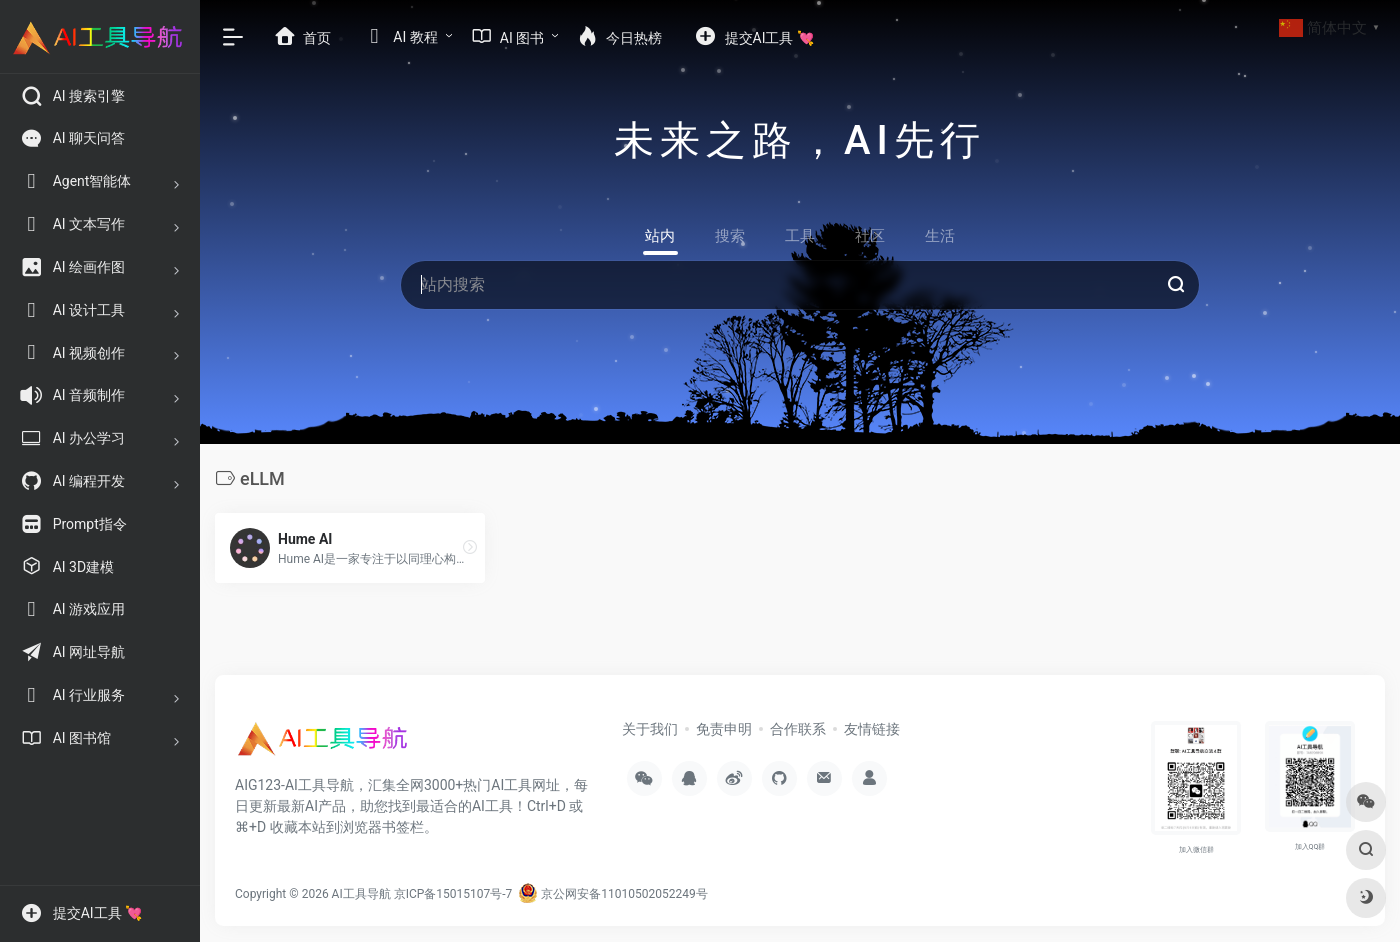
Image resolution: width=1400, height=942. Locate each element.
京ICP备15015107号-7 (453, 894)
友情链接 (872, 729)
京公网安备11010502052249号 (612, 894)
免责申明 (724, 729)
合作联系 (798, 729)
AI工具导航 (361, 894)
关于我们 (650, 729)
